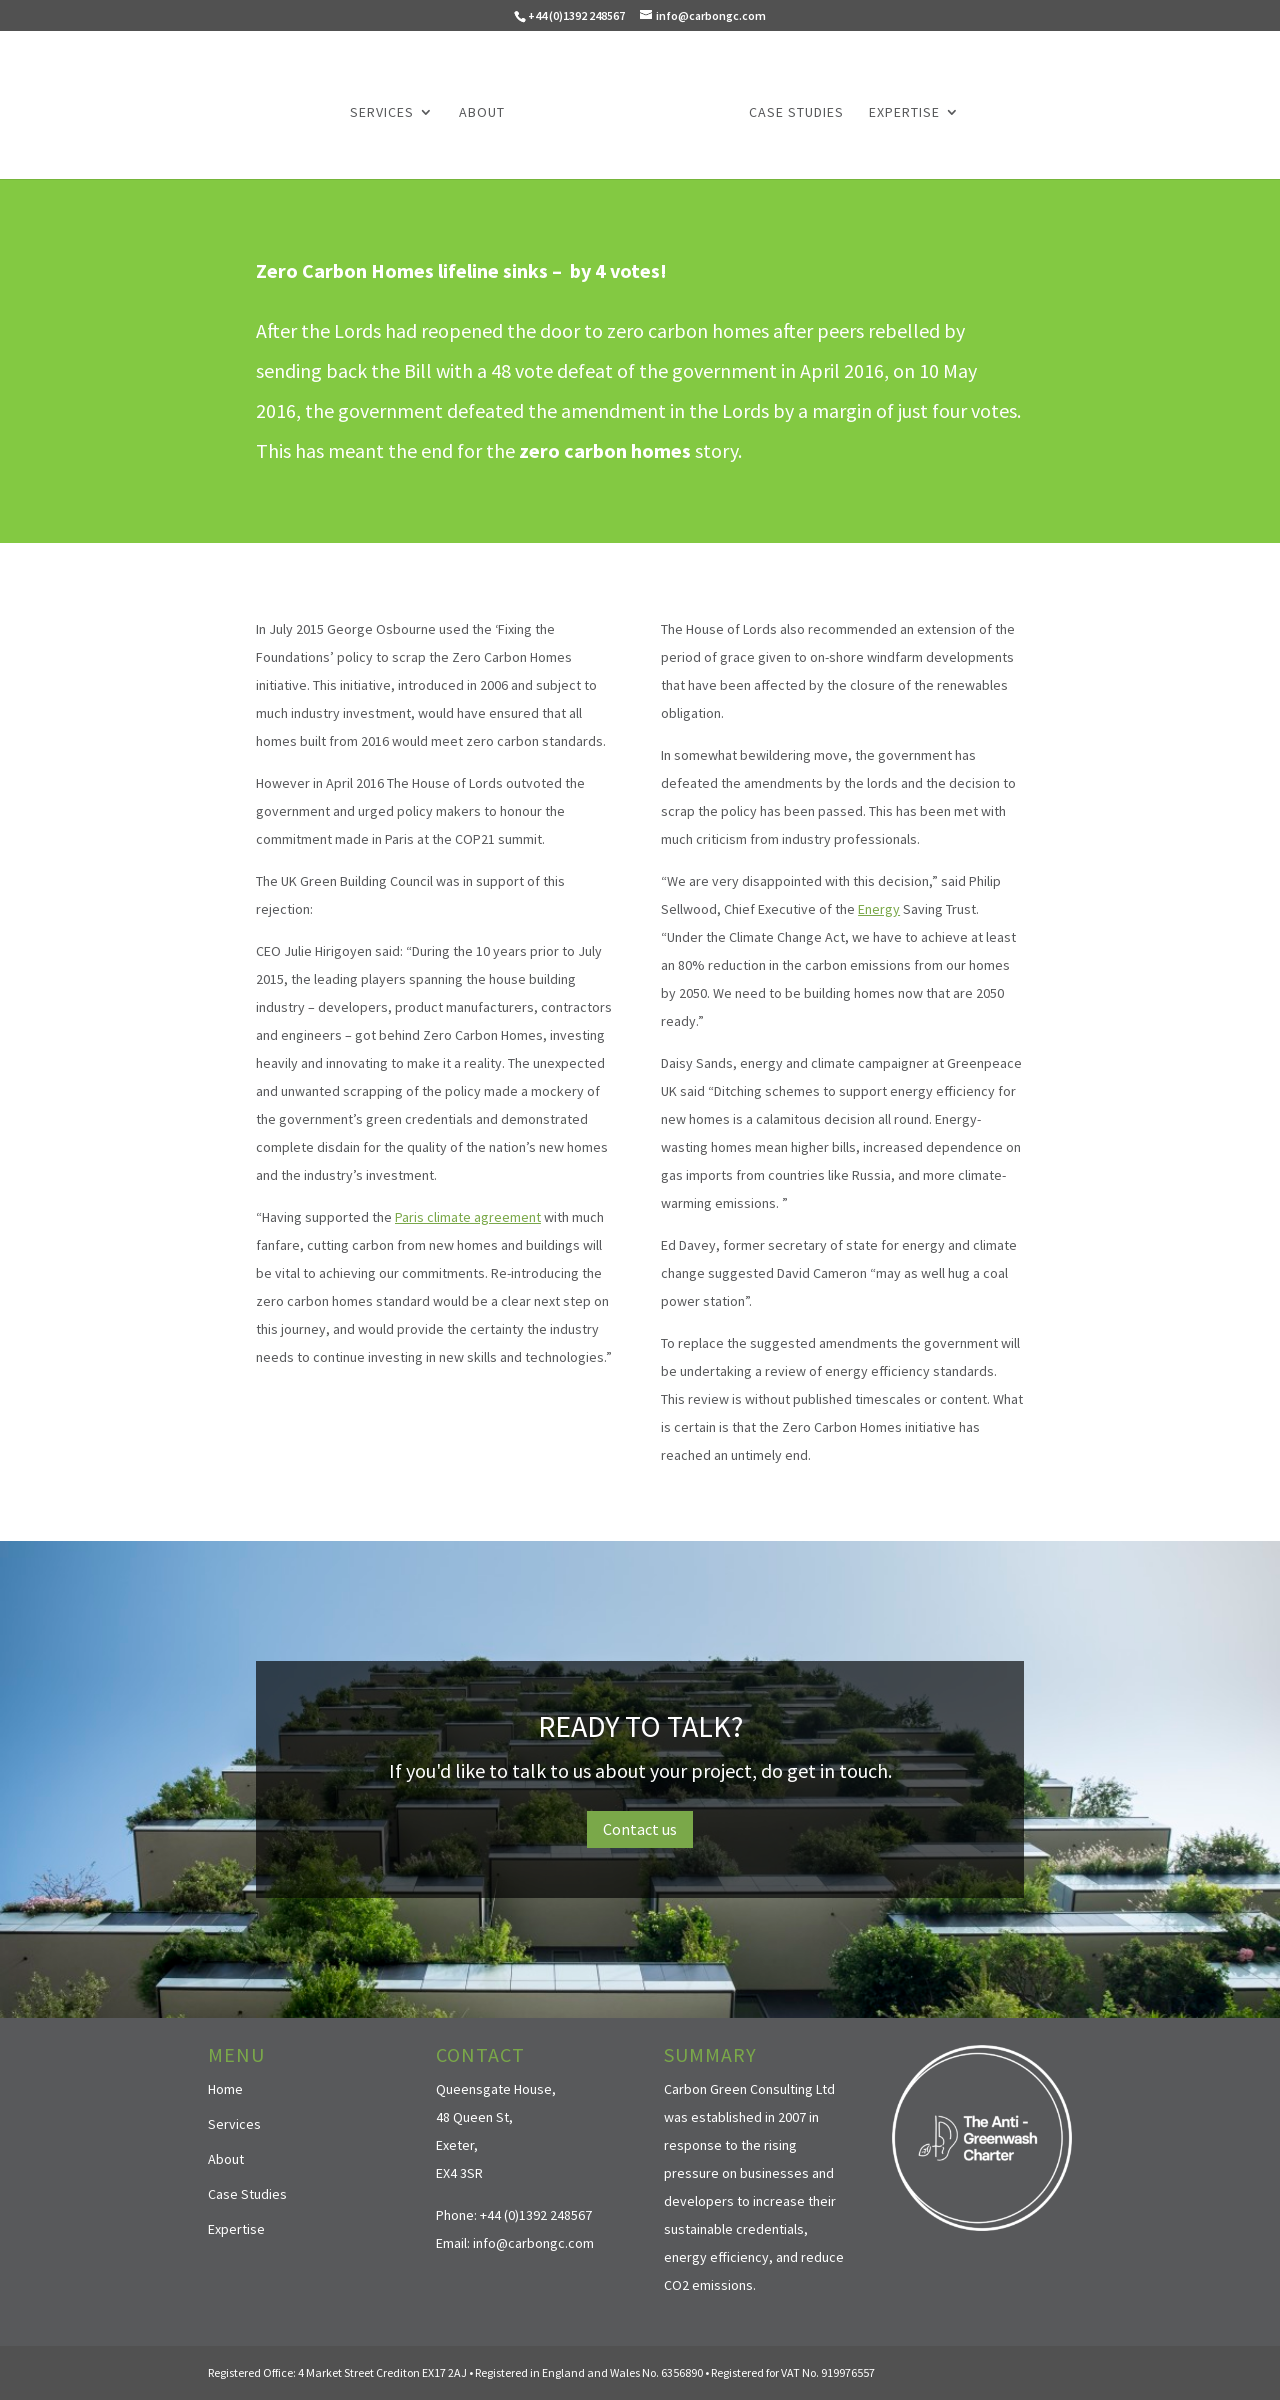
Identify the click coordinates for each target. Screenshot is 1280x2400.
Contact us (640, 1829)
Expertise (904, 113)
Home (225, 2089)
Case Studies (796, 113)
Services (382, 113)
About (482, 113)
